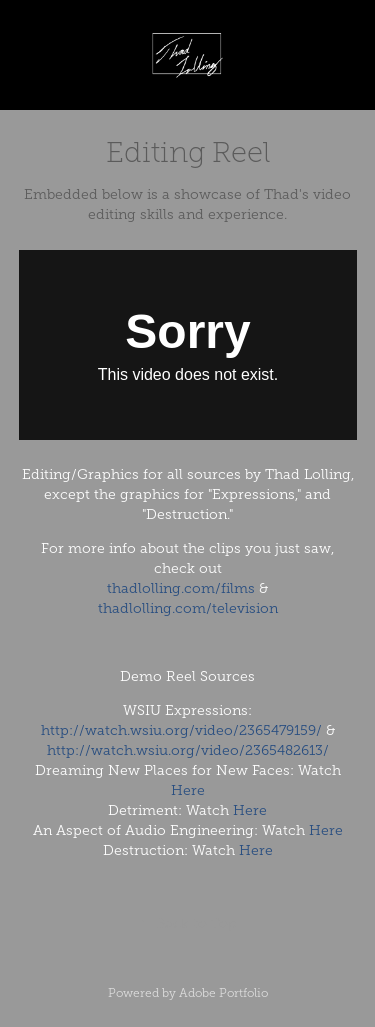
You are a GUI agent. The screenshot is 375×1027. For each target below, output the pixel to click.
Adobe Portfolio (223, 993)
